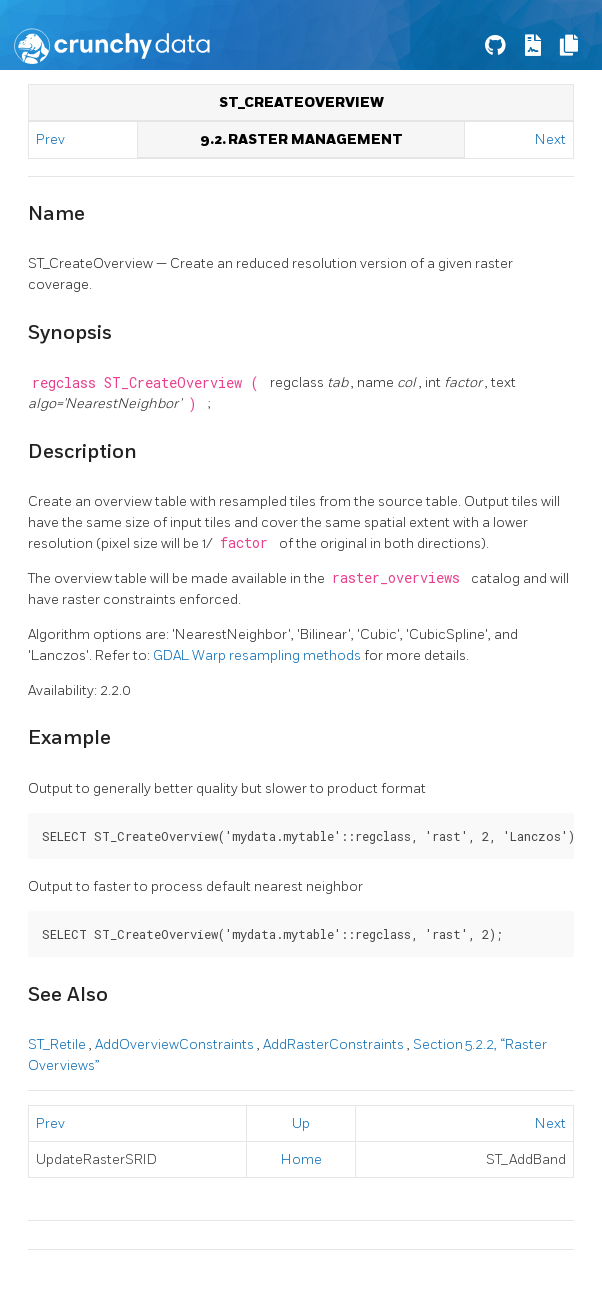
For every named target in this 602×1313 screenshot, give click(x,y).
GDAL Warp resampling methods (258, 655)
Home (301, 1159)
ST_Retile (58, 1044)
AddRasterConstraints (335, 1044)
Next (550, 139)
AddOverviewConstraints (176, 1044)
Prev (52, 139)
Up (301, 1123)
